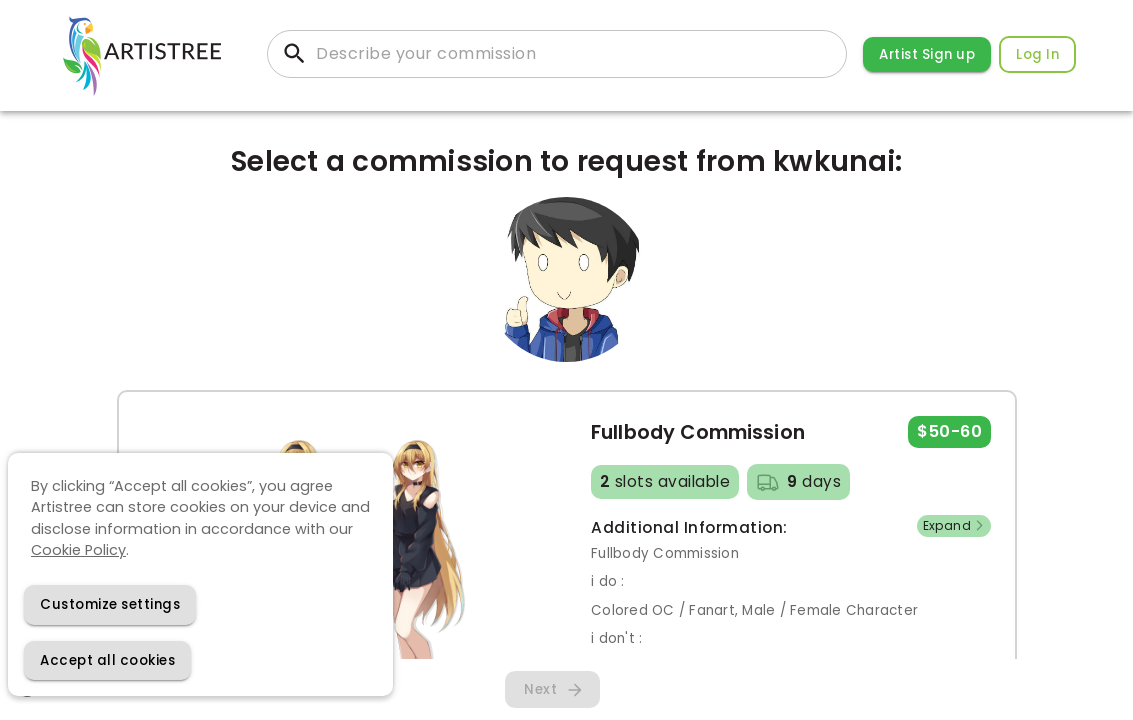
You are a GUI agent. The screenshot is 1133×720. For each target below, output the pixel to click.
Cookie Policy (78, 550)
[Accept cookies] (107, 660)
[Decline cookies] (110, 604)
